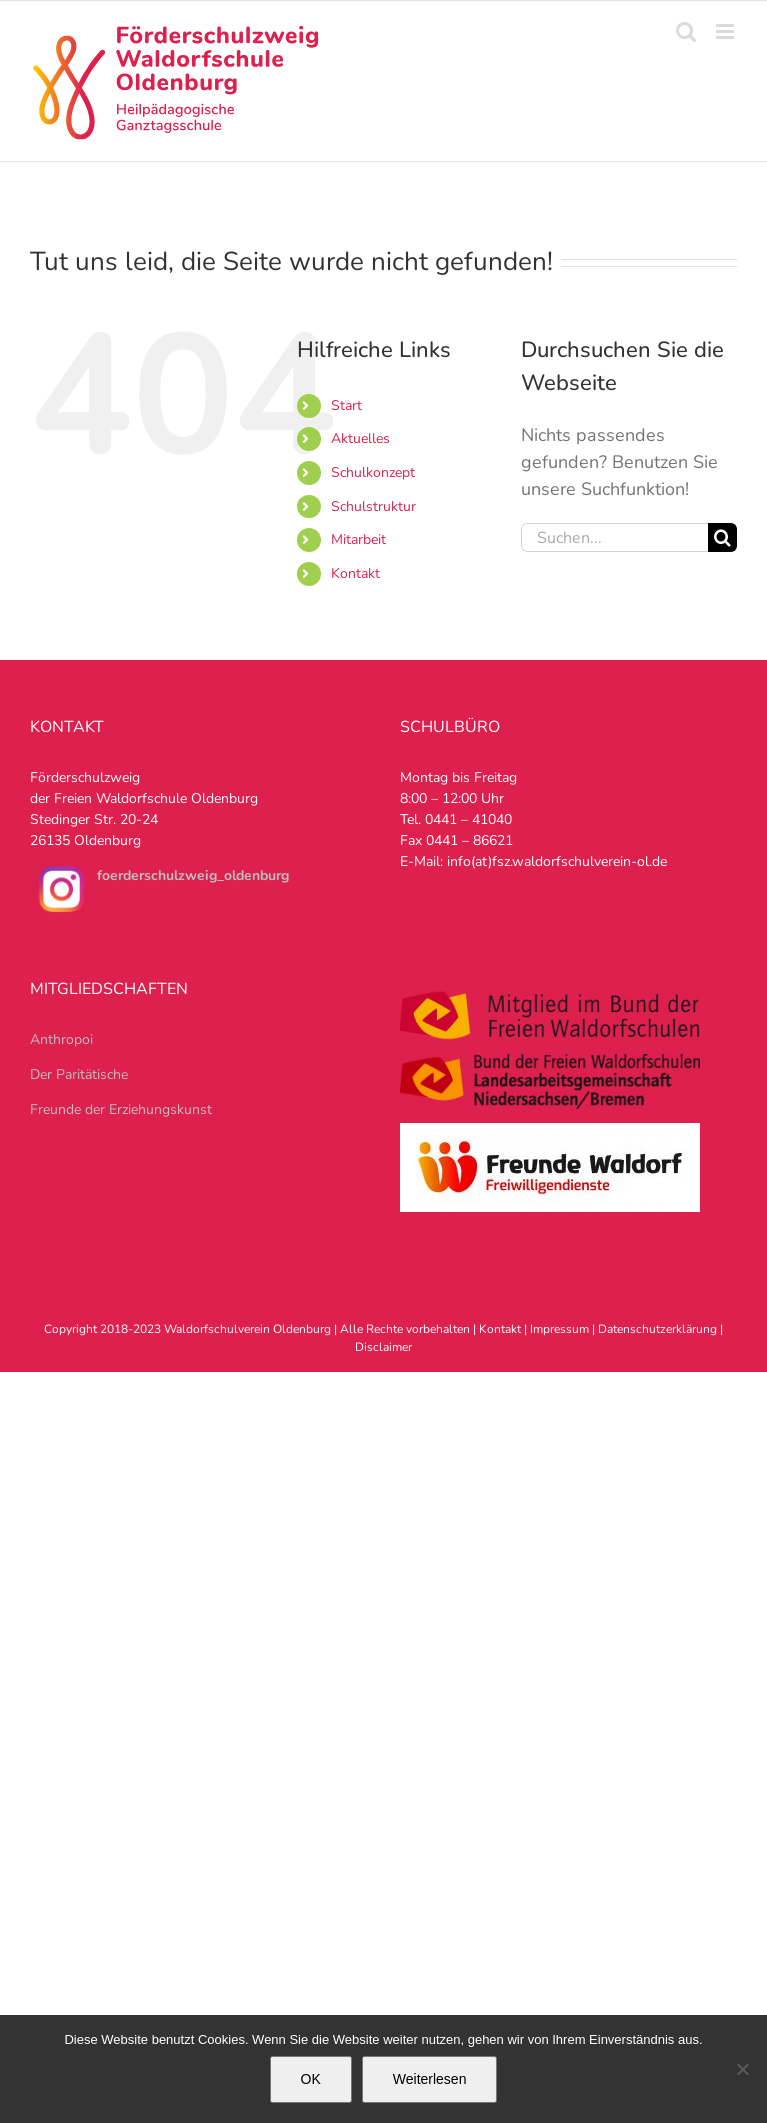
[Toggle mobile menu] (726, 31)
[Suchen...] (614, 537)
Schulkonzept (373, 472)
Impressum (559, 1329)
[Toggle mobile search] (686, 31)
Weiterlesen (430, 2079)
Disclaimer (383, 1347)
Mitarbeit (358, 539)
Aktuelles (360, 438)
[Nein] (742, 2069)
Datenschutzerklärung (657, 1329)
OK (311, 2079)
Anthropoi (61, 1039)
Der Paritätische (79, 1074)
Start (346, 405)
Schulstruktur (373, 506)
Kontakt (355, 573)
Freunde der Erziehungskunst (121, 1109)
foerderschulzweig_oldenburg (193, 875)
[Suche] (722, 537)
